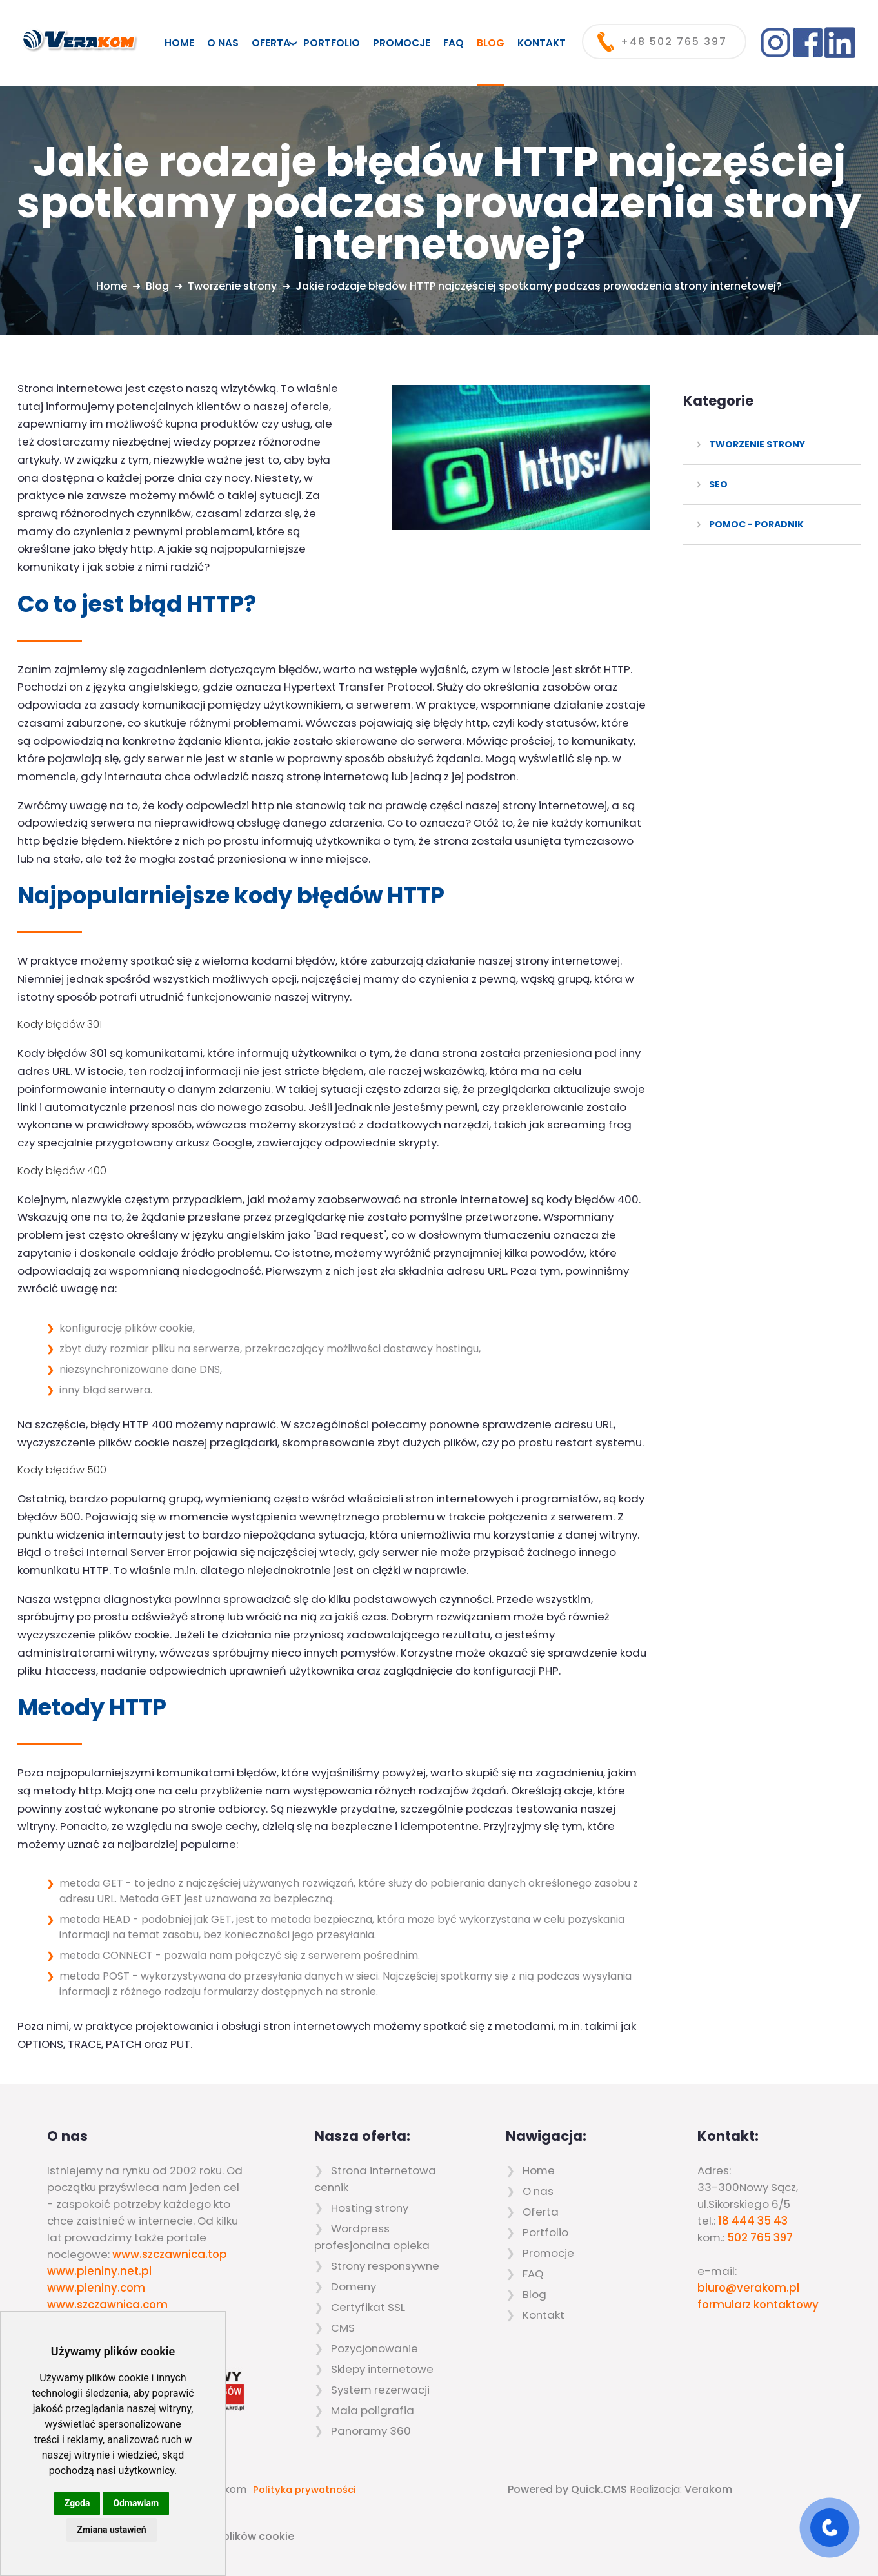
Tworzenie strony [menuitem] (757, 444)
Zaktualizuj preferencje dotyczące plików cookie (168, 2536)
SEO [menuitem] (718, 484)
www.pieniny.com (96, 2288)
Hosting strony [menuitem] (369, 2208)
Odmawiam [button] (136, 2503)
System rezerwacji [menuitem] (380, 2389)
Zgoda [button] (77, 2503)
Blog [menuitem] (490, 43)
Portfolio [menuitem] (331, 43)
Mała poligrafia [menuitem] (372, 2410)
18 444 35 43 (753, 2220)
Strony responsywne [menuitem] (385, 2266)
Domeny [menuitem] (353, 2286)
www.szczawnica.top (169, 2254)
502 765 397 (760, 2237)
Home (111, 286)
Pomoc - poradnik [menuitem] (756, 524)
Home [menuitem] (179, 43)
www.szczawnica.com (107, 2304)
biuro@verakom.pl (748, 2288)
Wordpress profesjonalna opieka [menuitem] (372, 2237)
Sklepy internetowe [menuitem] (382, 2369)
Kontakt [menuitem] (541, 43)
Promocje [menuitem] (401, 43)
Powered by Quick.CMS (567, 2489)
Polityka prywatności (304, 2489)
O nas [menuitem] (223, 43)
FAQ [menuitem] (453, 43)
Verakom (708, 2489)
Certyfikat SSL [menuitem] (368, 2307)
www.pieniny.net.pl (99, 2271)
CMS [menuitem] (343, 2327)
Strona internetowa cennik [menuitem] (375, 2179)
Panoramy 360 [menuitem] (371, 2431)
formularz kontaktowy (758, 2304)
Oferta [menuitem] (271, 43)
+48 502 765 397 (674, 41)
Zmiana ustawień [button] (111, 2529)
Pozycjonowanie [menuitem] (374, 2348)
